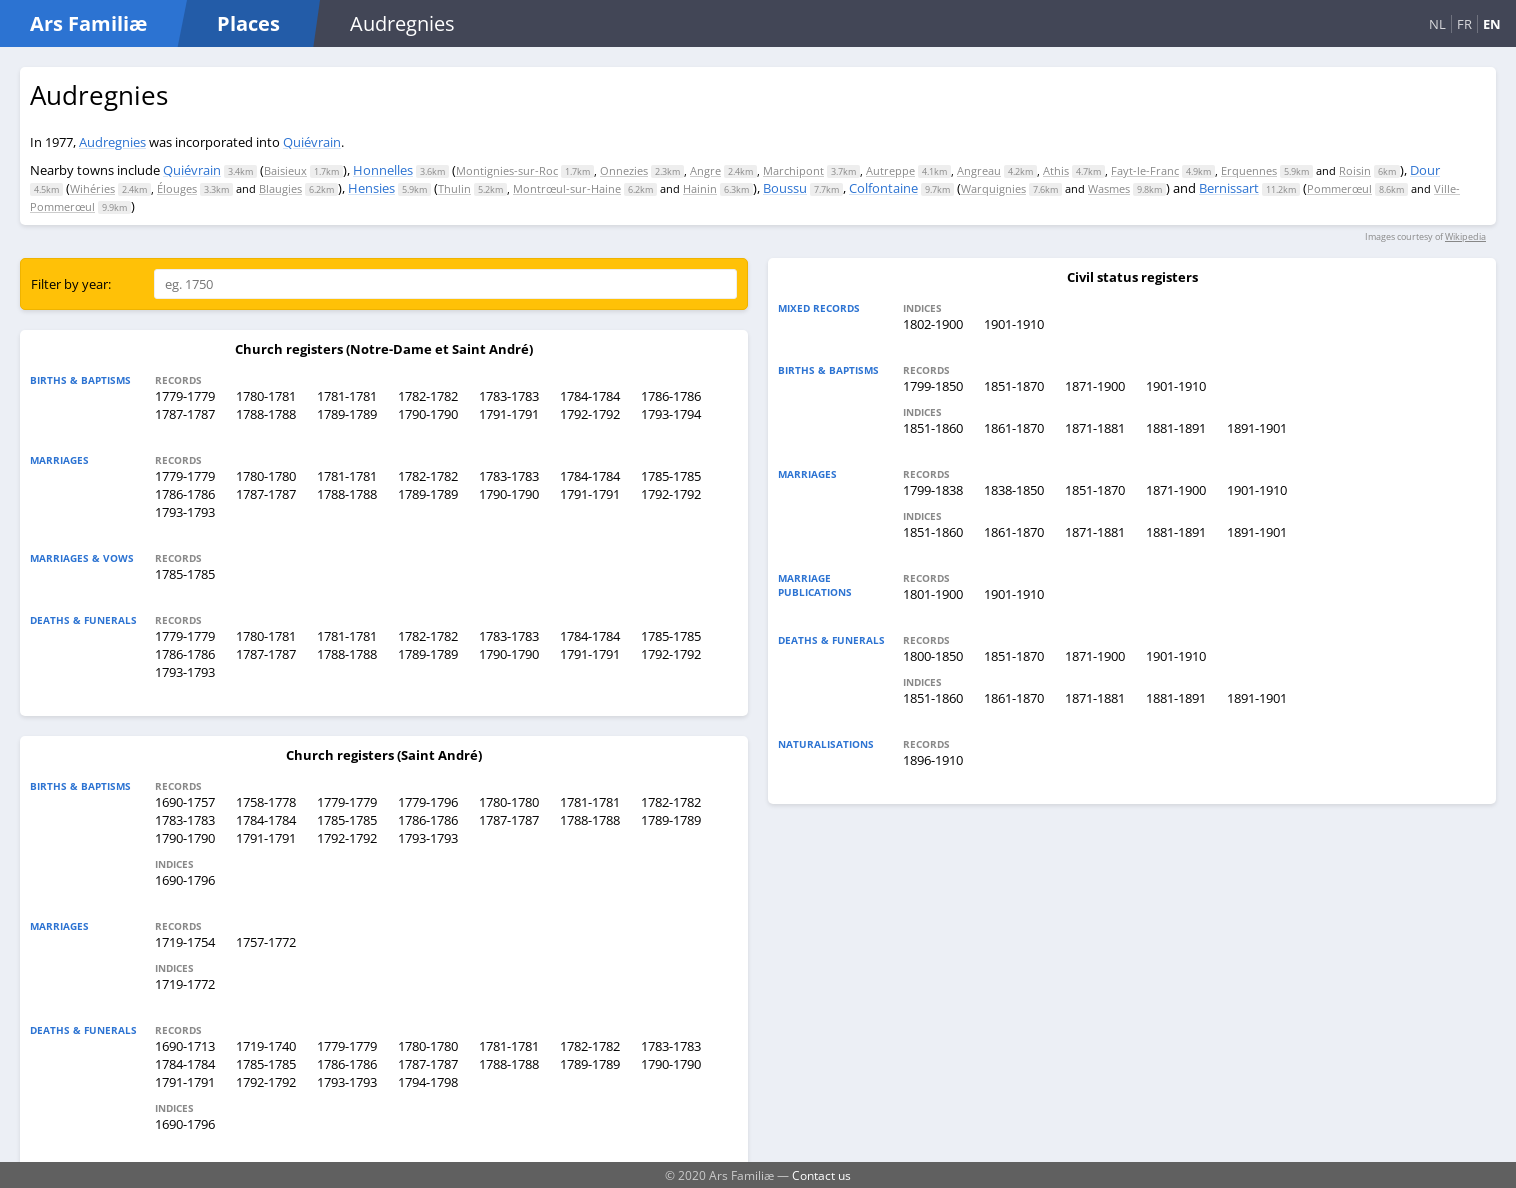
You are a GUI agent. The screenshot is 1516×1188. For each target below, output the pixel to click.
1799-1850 (933, 386)
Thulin (454, 188)
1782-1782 (428, 396)
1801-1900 (933, 594)
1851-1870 (1014, 386)
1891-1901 (1257, 428)
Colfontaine (883, 188)
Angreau (979, 170)
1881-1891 (1176, 428)
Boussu (785, 188)
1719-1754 (185, 942)
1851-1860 (933, 428)
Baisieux (285, 170)
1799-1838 (933, 490)
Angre (705, 170)
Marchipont (793, 170)
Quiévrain (312, 142)
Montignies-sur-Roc (507, 170)
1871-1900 (1095, 386)
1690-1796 (185, 880)
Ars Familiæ (88, 23)
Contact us (821, 1175)
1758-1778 (266, 802)
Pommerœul (1339, 188)
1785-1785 (671, 476)
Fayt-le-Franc (1145, 170)
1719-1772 (185, 984)
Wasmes (1109, 188)
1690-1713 (185, 1046)
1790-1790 (428, 414)
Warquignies (993, 188)
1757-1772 (266, 942)
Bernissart (1229, 188)
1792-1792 (590, 414)
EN (1492, 24)
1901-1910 (1014, 324)
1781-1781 (347, 396)
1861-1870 (1014, 428)
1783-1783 (509, 396)
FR (1464, 24)
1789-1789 (347, 414)
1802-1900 (933, 324)
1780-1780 (266, 476)
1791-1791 (509, 414)
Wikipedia (1465, 236)
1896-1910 (933, 760)
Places (248, 23)
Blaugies (280, 188)
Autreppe (890, 170)
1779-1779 (185, 396)
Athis (1056, 170)
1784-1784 (590, 396)
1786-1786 (671, 396)
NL (1437, 24)
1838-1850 (1014, 490)
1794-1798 (428, 1082)
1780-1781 (266, 396)
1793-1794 (671, 414)
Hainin (700, 188)
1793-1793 (185, 512)
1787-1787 (185, 414)
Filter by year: (71, 284)
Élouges (177, 188)
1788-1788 (266, 414)
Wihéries (92, 188)
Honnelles (383, 170)
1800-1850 (933, 656)
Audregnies (112, 142)
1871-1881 (1095, 428)
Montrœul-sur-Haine (567, 188)
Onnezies (624, 170)
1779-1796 (428, 802)
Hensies (371, 188)
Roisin (1355, 170)
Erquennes (1249, 170)
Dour (1425, 170)
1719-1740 (266, 1046)
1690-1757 (185, 802)
